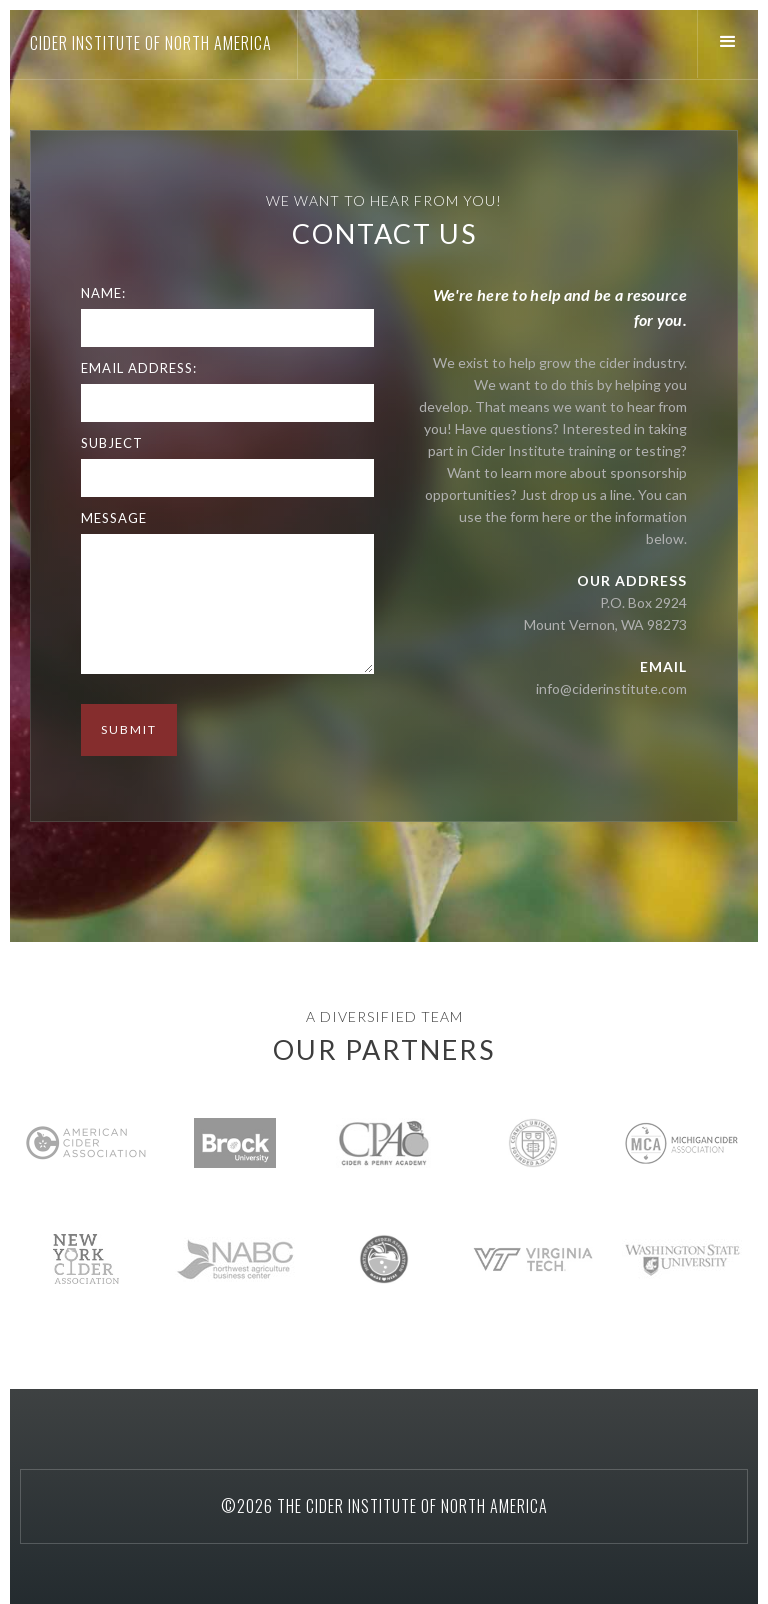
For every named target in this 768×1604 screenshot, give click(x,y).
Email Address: (139, 368)
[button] (732, 42)
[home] (149, 43)
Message (114, 518)
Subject (112, 443)
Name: (103, 293)
